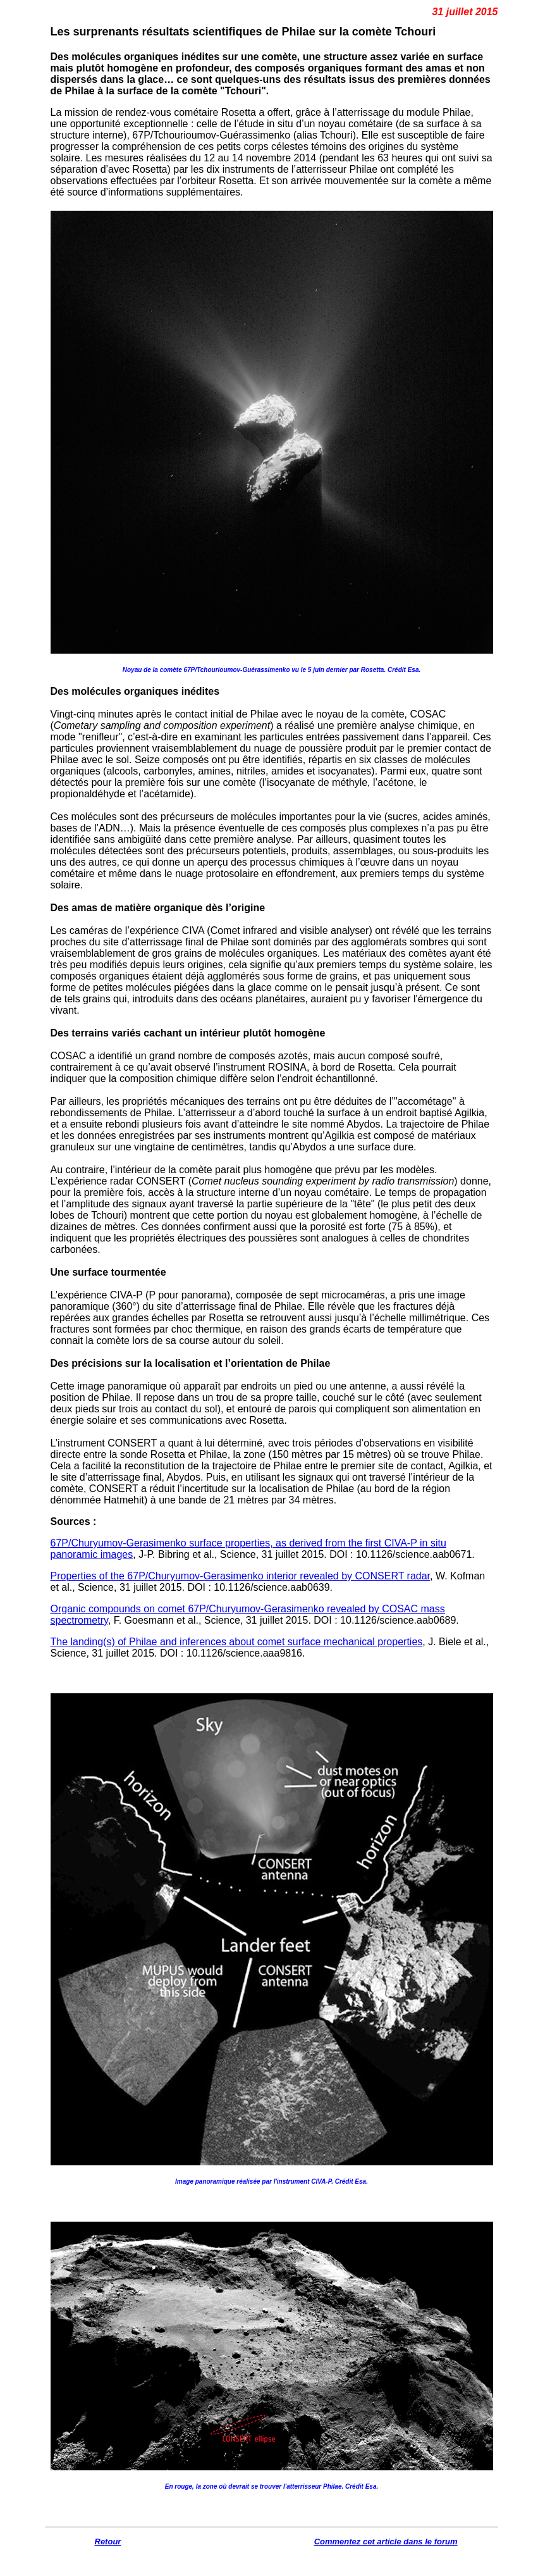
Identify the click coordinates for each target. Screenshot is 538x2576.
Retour (108, 2541)
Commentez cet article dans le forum (386, 2541)
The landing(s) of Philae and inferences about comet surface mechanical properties (237, 1641)
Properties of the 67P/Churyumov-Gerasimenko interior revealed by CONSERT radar (241, 1576)
